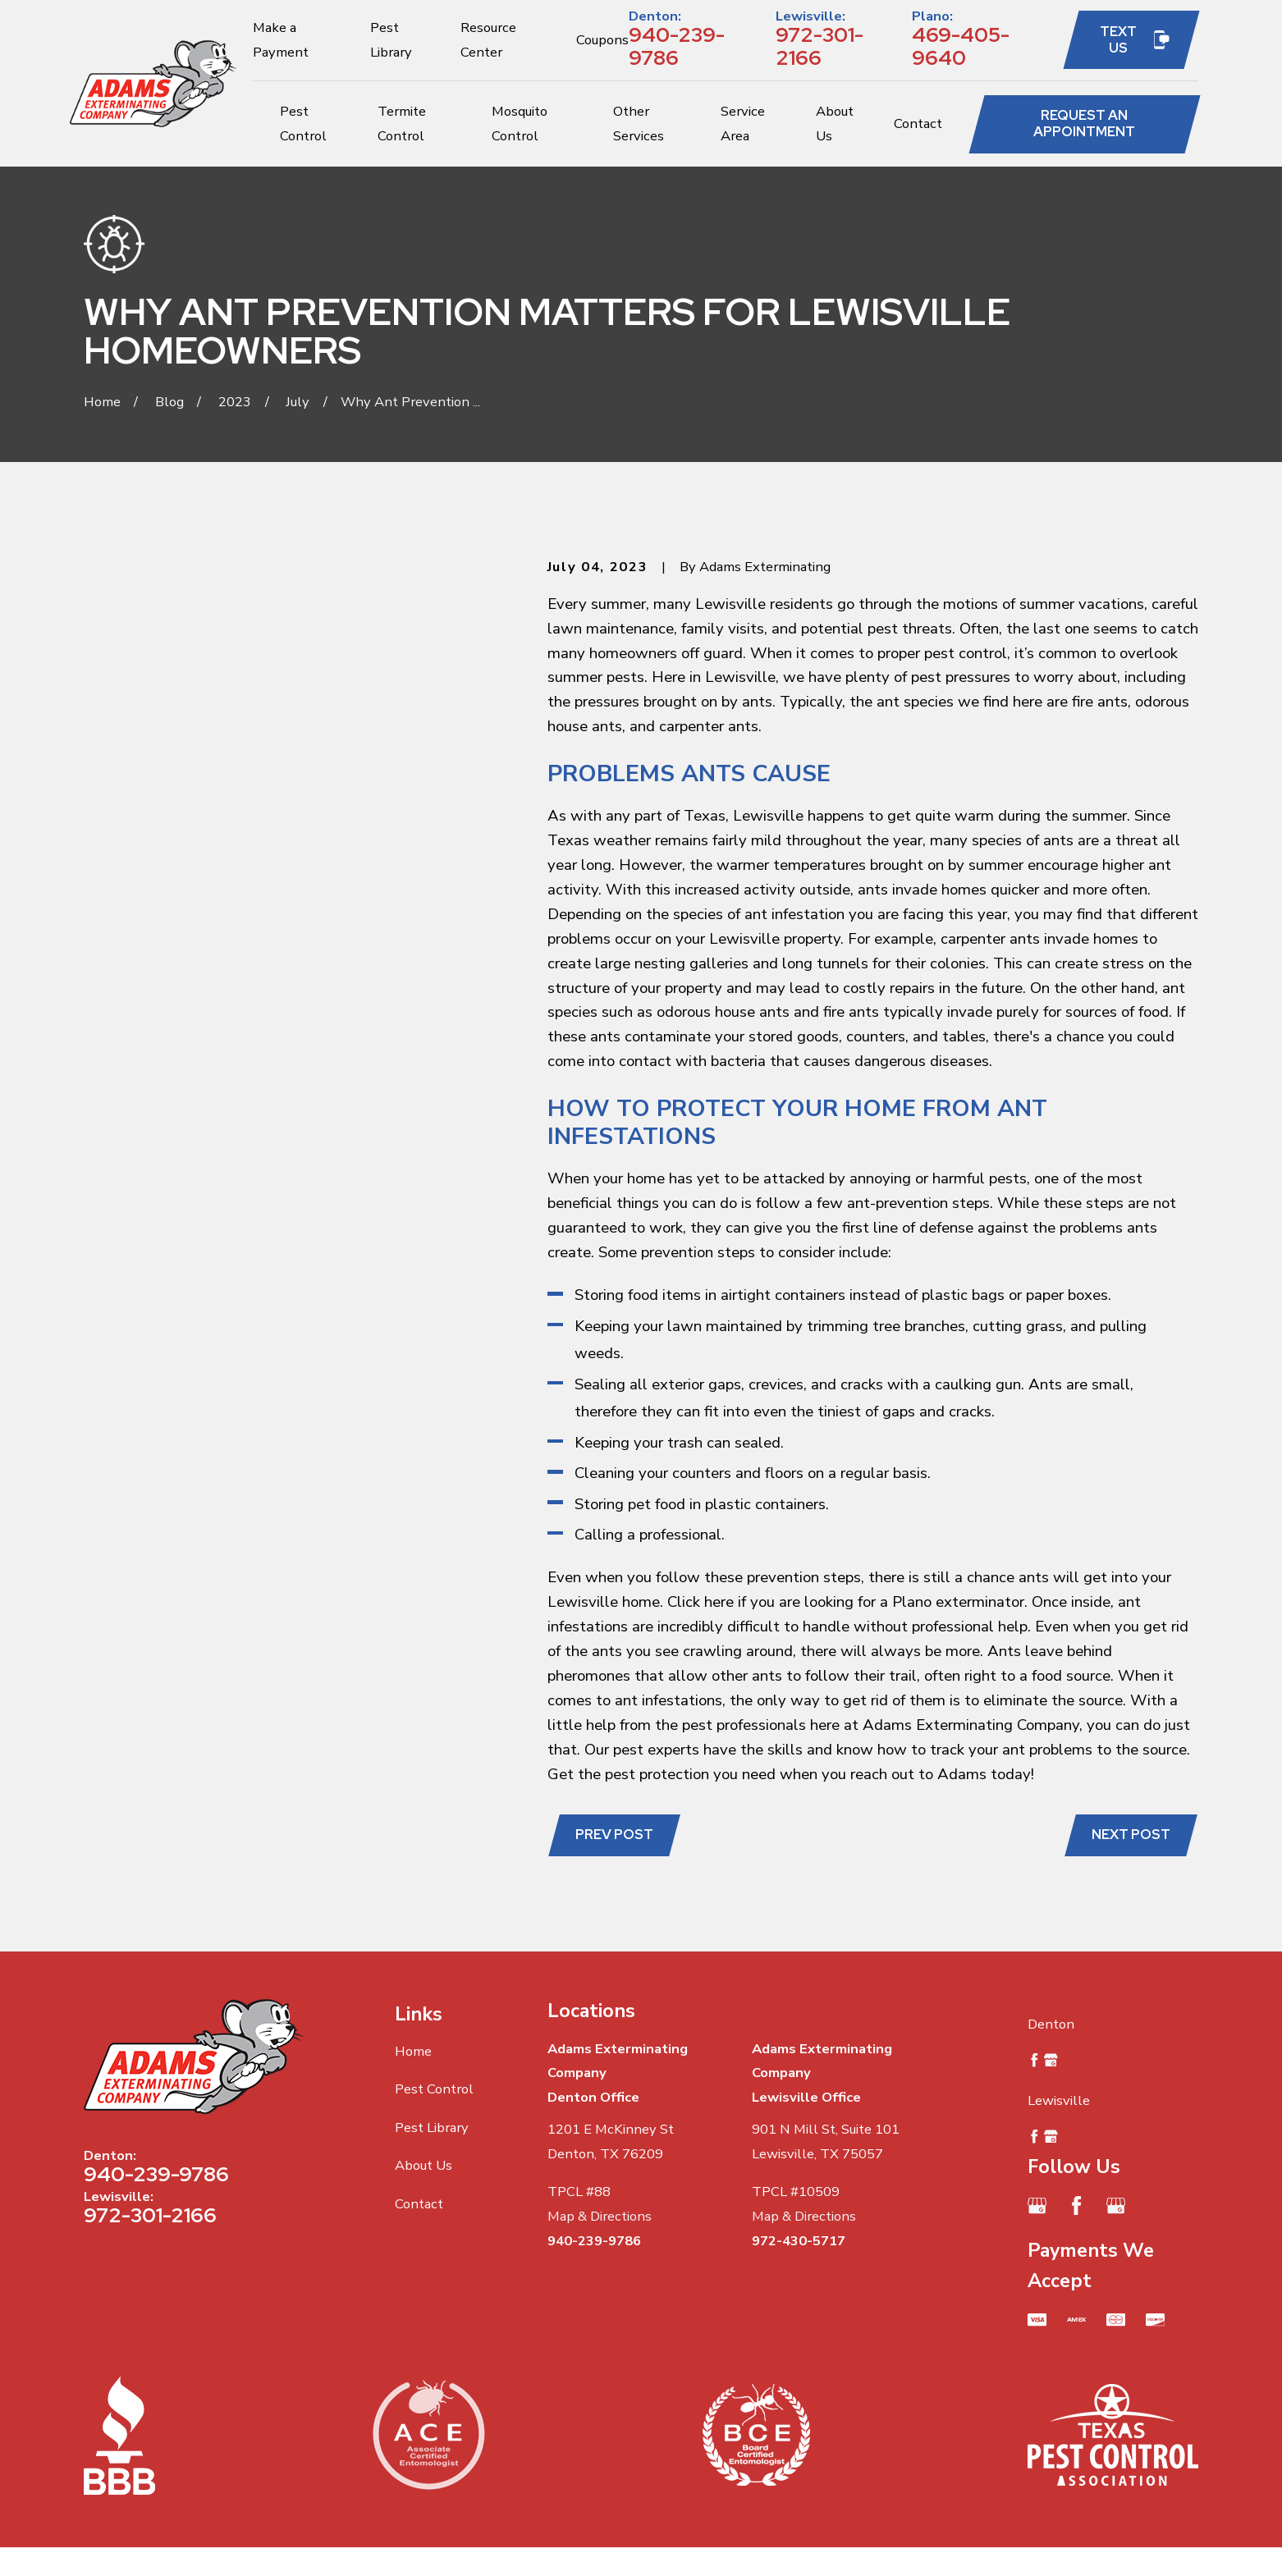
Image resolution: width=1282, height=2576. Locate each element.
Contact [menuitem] (918, 123)
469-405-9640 (961, 46)
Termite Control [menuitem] (402, 123)
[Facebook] (1076, 2205)
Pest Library (432, 2127)
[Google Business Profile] (1037, 2205)
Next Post (1131, 1834)
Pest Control (434, 2089)
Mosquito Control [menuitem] (519, 123)
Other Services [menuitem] (638, 123)
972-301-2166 (819, 46)
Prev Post (614, 1834)
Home (413, 2051)
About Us (423, 2165)
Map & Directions (599, 2216)
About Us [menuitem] (835, 123)
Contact (419, 2203)
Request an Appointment (1084, 123)
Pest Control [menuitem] (303, 123)
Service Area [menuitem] (743, 123)
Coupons (602, 39)
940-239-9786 (677, 46)
